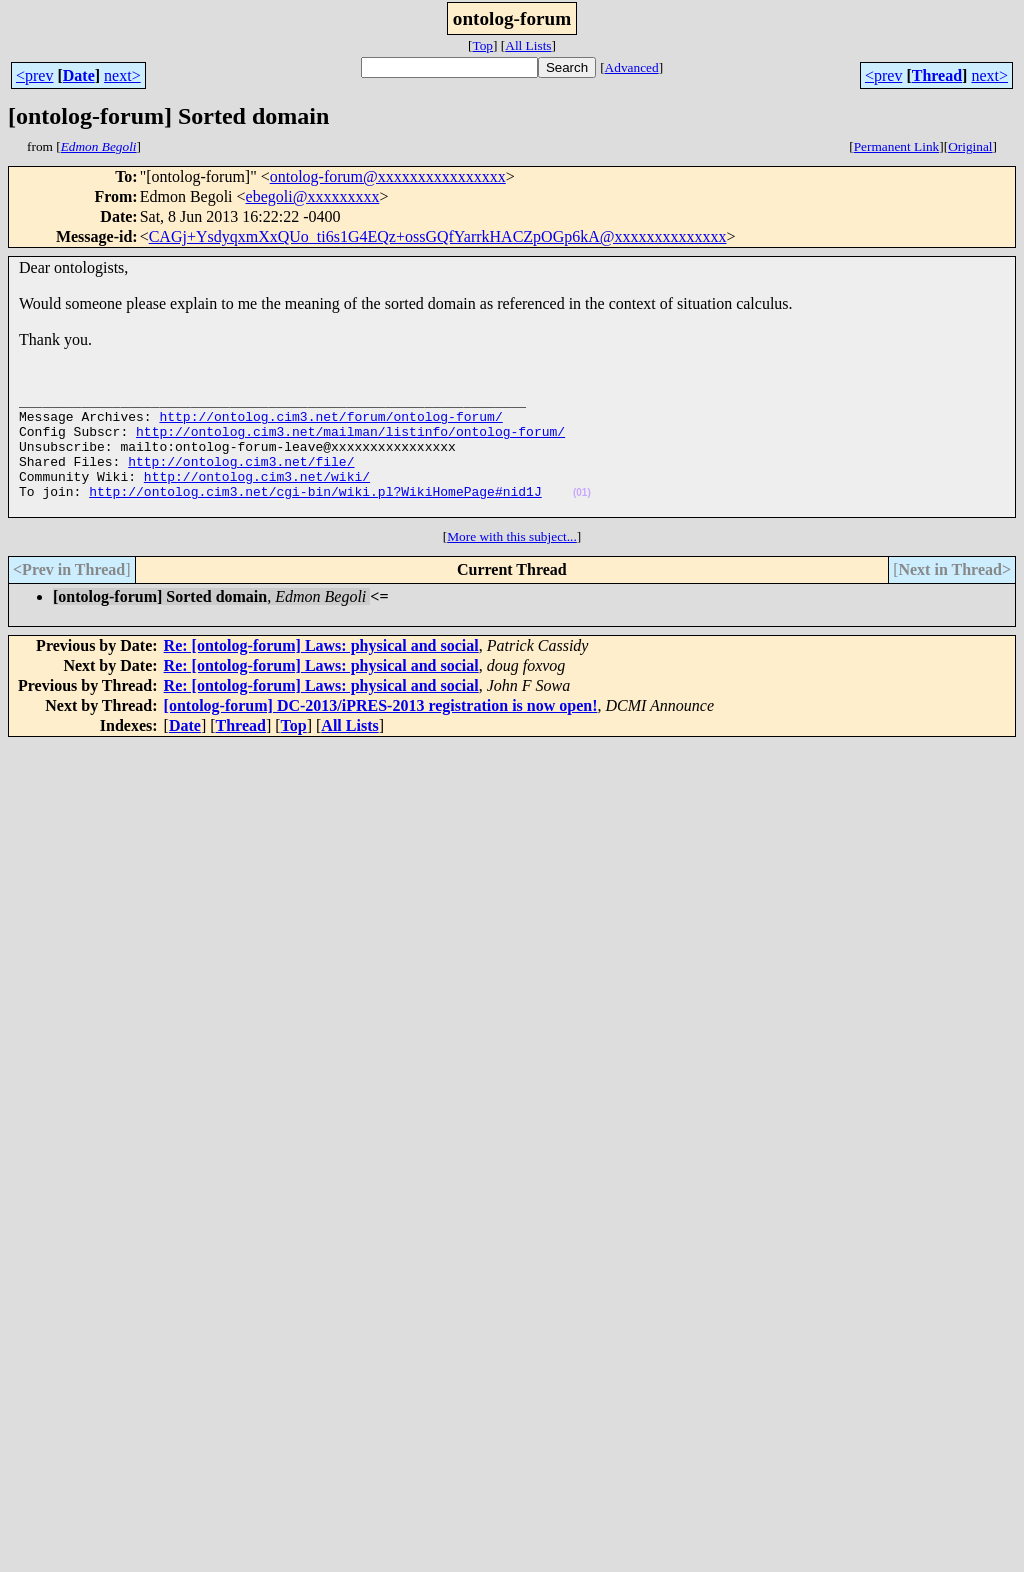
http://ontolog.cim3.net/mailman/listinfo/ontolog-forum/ (350, 443)
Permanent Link (897, 146)
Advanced (632, 67)
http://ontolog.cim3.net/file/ (241, 479)
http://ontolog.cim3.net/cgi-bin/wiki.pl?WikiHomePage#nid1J (315, 515)
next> (122, 75)
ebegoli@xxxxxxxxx (313, 196)
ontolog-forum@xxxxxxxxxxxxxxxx (388, 176)
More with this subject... (512, 563)
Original (970, 146)
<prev (34, 75)
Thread (937, 75)
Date (79, 75)
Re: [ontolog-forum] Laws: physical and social (321, 672)
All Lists (528, 45)
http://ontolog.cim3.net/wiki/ (257, 497)
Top (482, 45)
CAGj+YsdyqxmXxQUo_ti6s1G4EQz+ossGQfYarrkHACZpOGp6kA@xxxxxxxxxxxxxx (438, 236)
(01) (582, 516)
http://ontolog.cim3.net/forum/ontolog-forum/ (330, 425)
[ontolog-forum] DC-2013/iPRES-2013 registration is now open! (381, 732)
